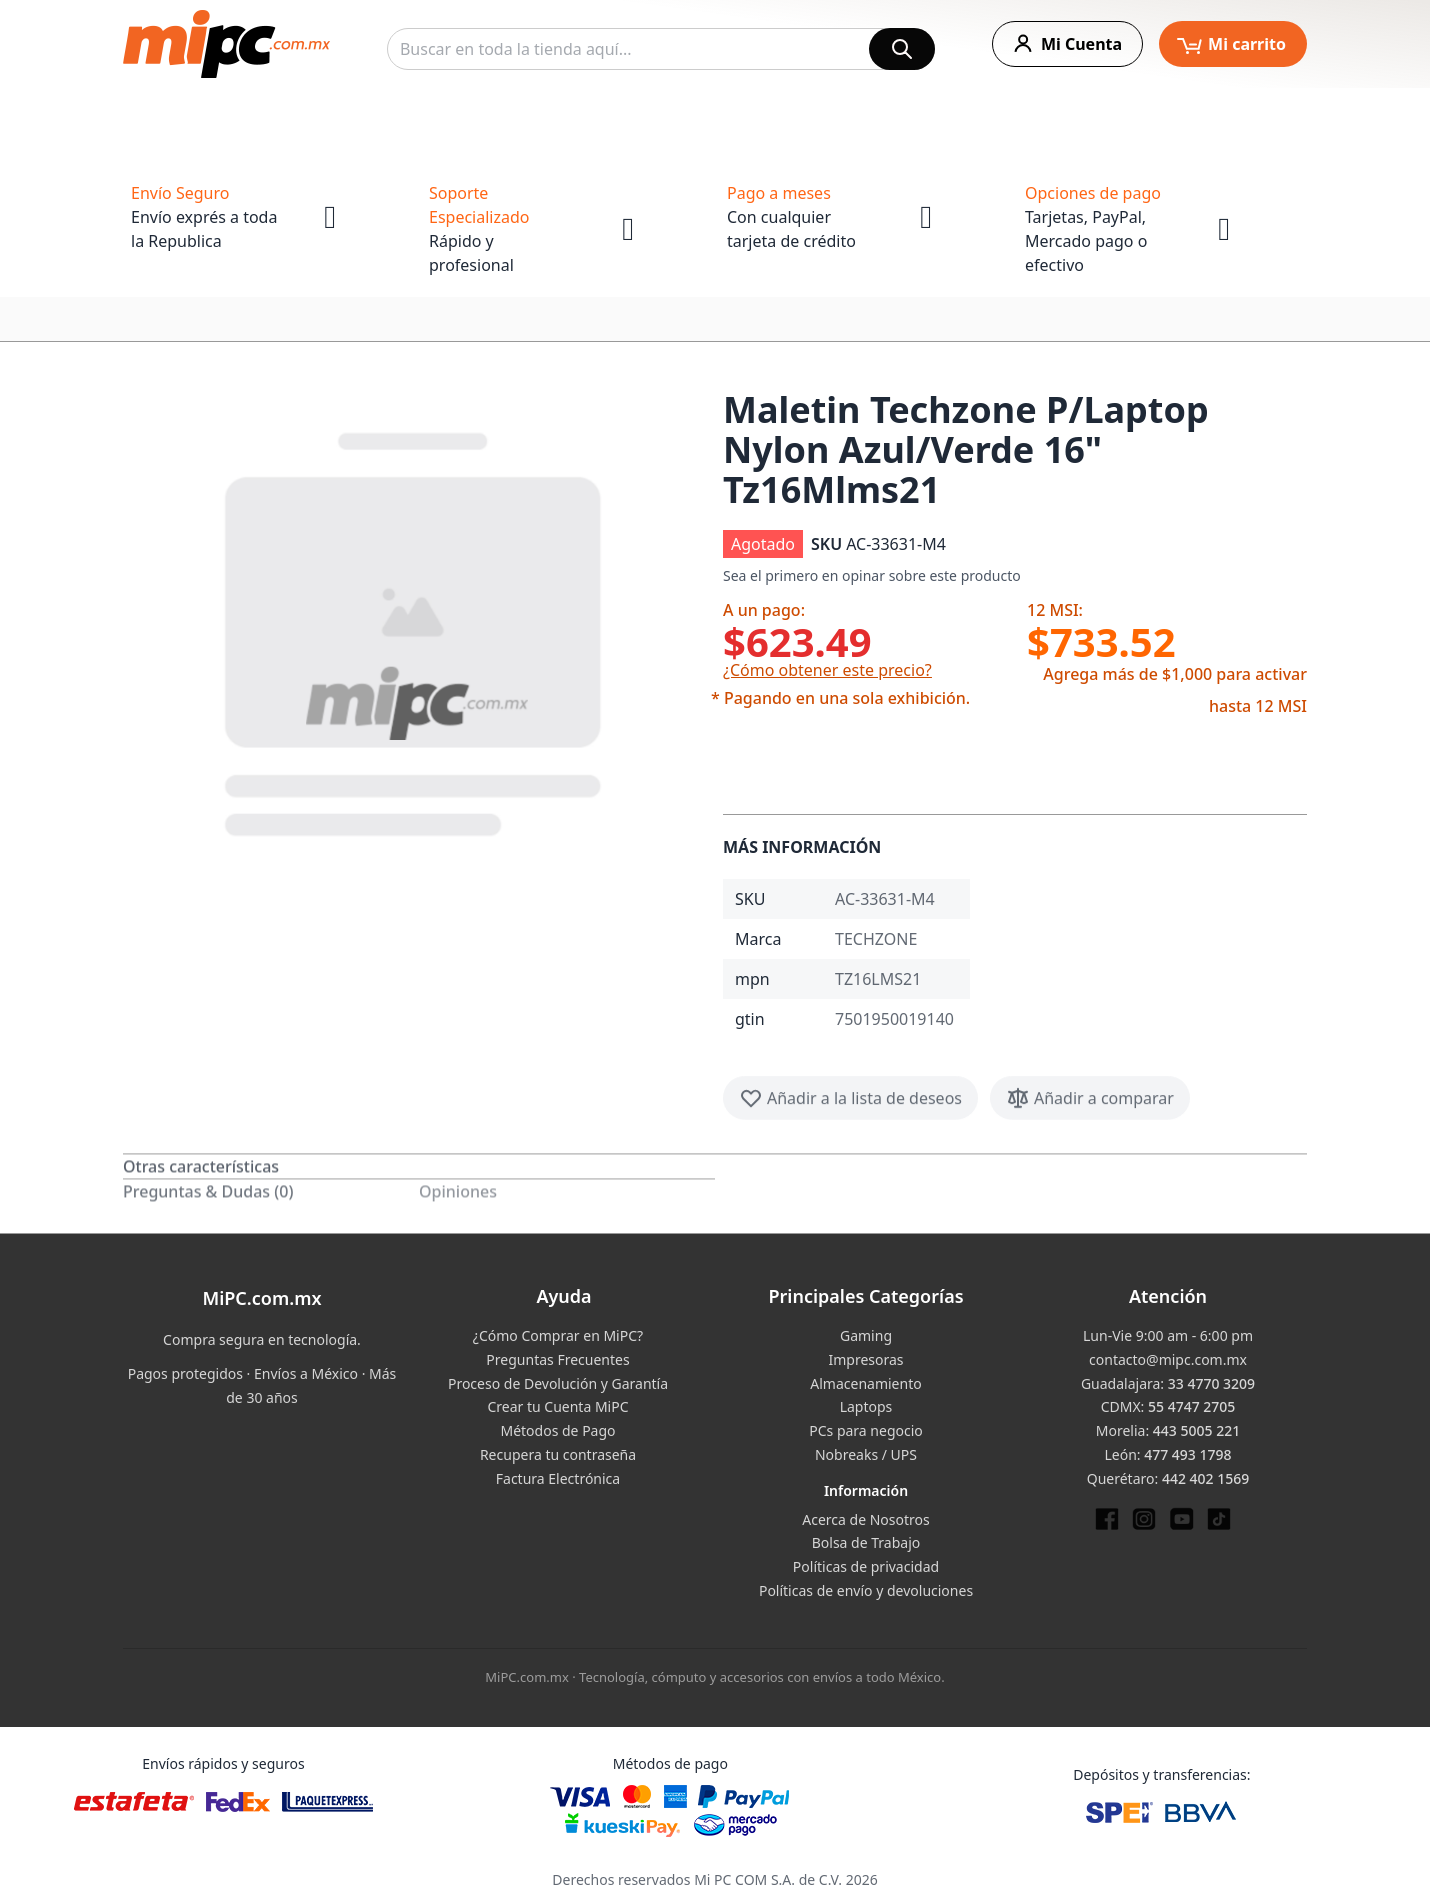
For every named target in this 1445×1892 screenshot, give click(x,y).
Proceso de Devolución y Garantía (558, 1383)
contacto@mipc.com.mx (1168, 1359)
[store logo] (226, 44)
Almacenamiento (865, 1383)
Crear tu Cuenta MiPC (557, 1406)
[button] (415, 630)
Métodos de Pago (557, 1430)
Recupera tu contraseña (558, 1454)
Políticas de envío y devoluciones (866, 1590)
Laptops (866, 1406)
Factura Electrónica (558, 1478)
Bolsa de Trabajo (866, 1542)
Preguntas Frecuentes (557, 1359)
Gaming (866, 1335)
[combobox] (661, 49)
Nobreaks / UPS (866, 1454)
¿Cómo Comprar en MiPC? (558, 1335)
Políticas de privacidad (866, 1566)
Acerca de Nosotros (865, 1519)
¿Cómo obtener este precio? (827, 670)
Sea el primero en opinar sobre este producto (872, 575)
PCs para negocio (866, 1430)
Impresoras (865, 1359)
